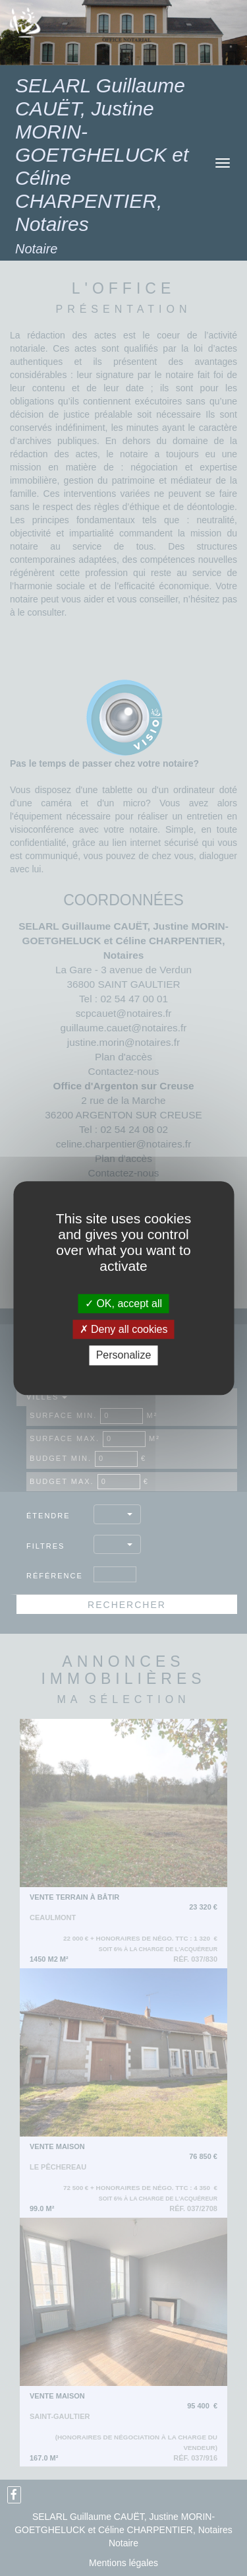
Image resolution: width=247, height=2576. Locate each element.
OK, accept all (123, 1303)
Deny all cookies (124, 1329)
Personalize (123, 1355)
